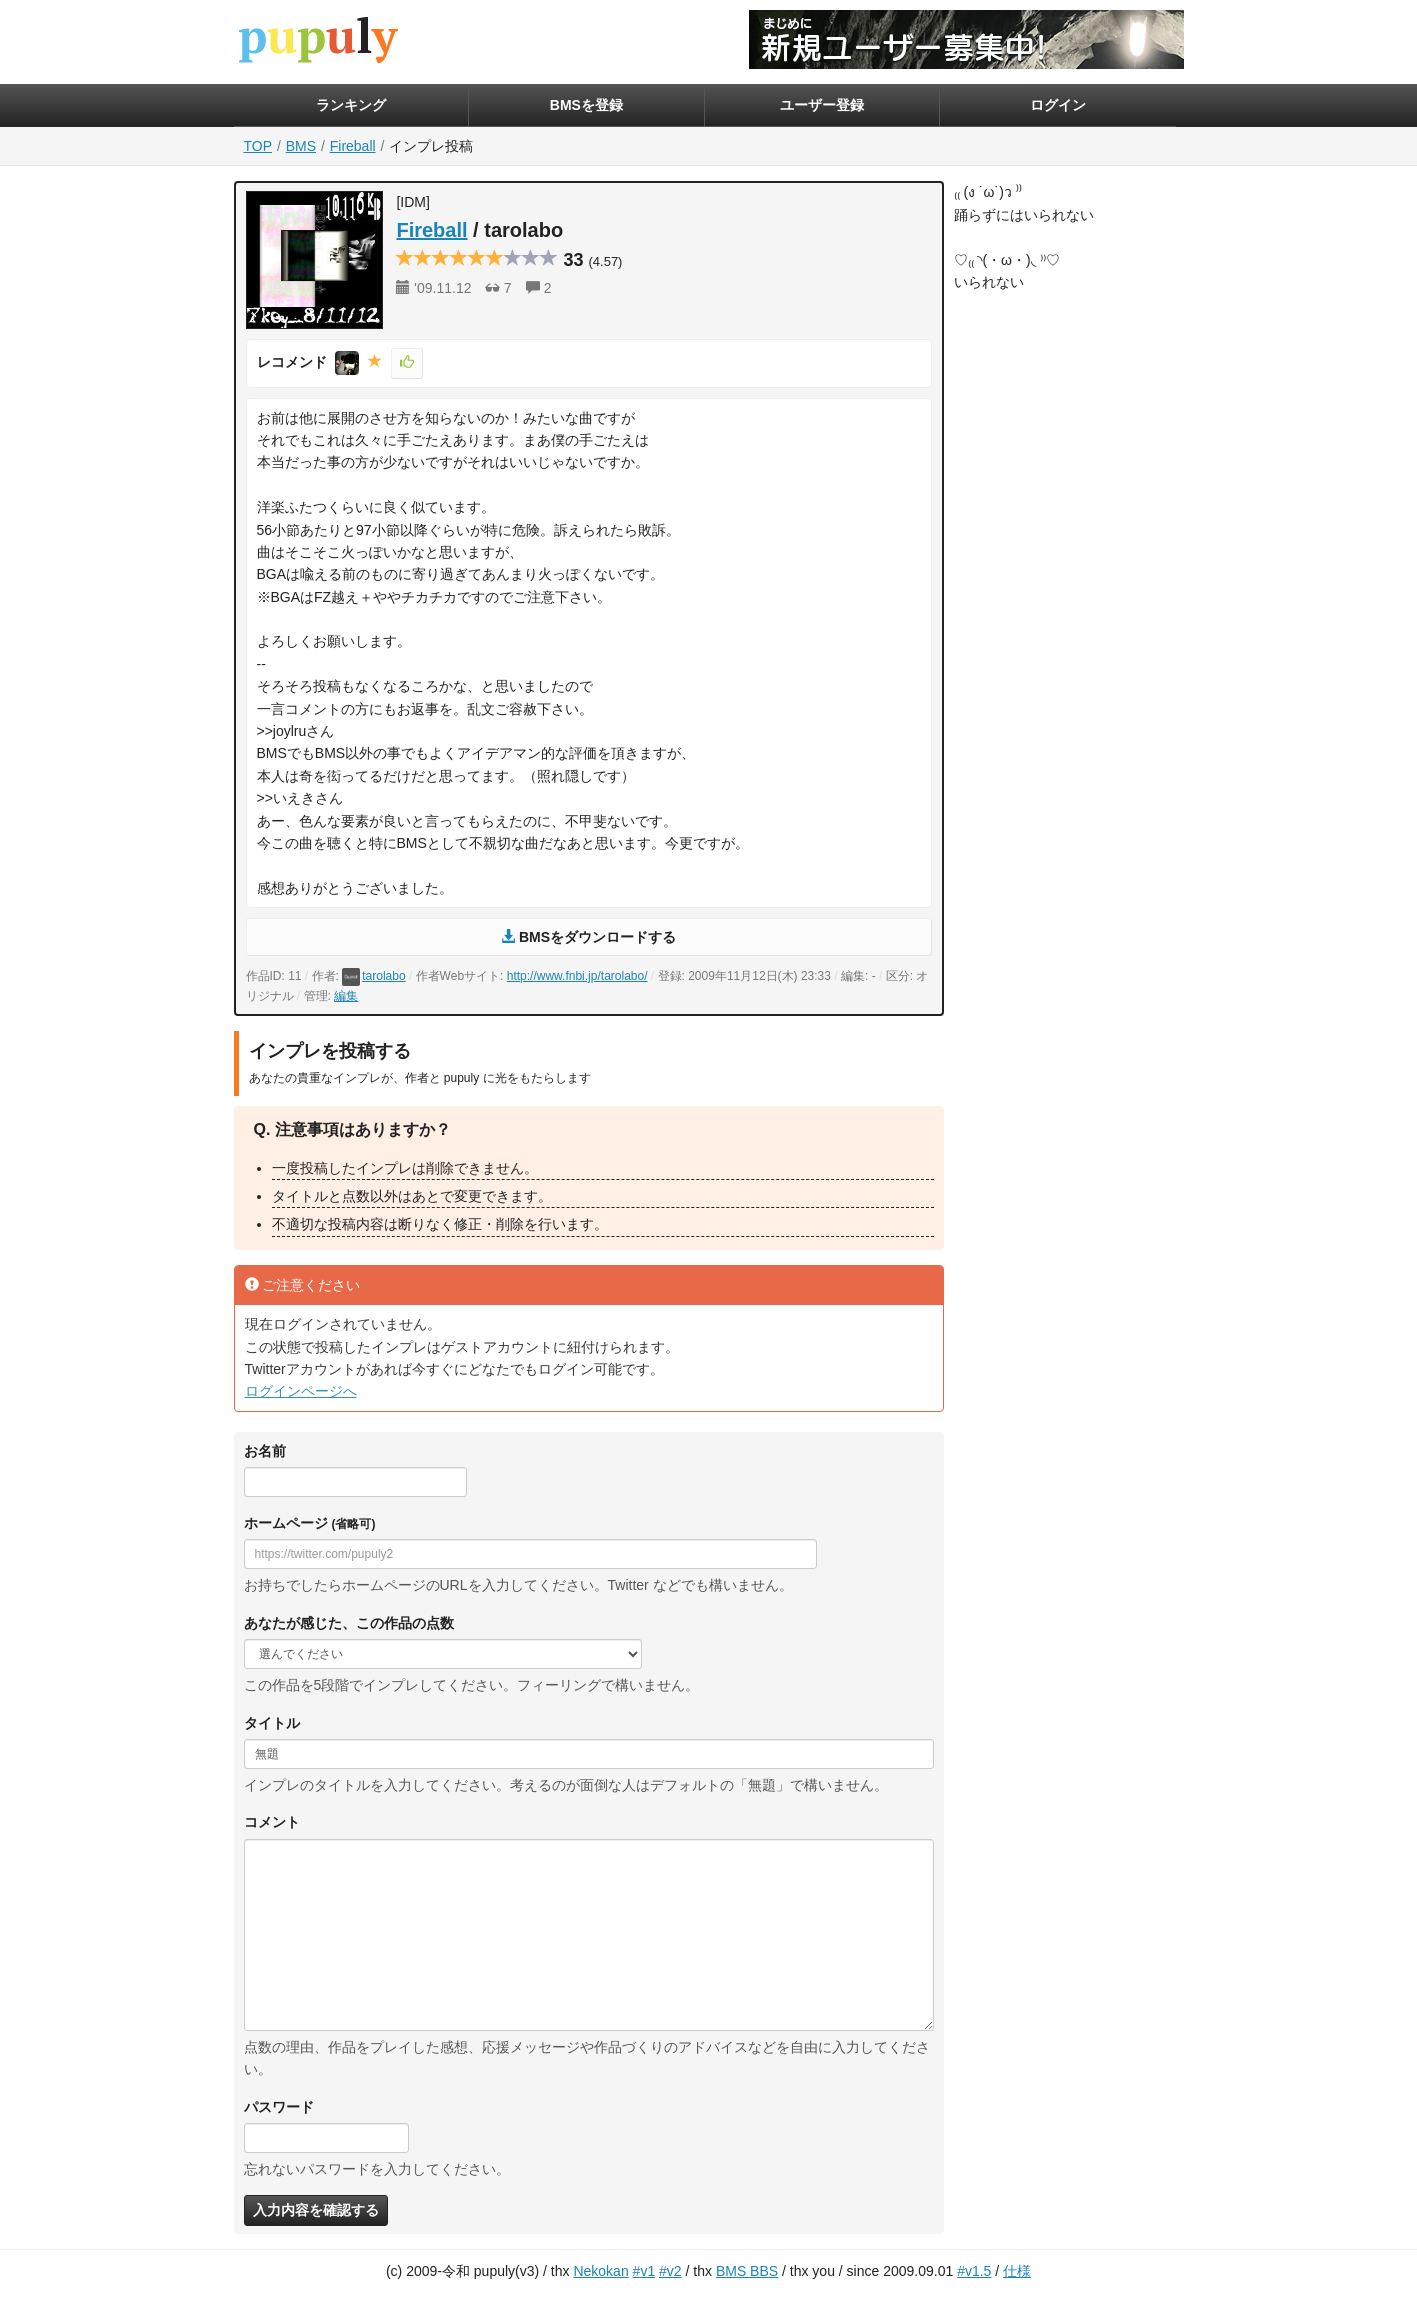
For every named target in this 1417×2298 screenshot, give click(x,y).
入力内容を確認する (316, 2210)
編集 (346, 996)
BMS (301, 146)
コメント (272, 1822)
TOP (258, 146)
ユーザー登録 (822, 105)
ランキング (351, 105)
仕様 (1017, 2271)
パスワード (279, 2107)
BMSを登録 (586, 105)
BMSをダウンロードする (588, 937)
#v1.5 (974, 2271)
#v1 (644, 2271)
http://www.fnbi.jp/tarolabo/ (577, 976)
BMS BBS (747, 2271)
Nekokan (600, 2271)
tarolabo (373, 976)
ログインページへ (301, 1391)
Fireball (353, 146)
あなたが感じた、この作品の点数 (349, 1623)
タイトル (272, 1723)
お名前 (265, 1451)
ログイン (1058, 105)
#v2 (670, 2271)
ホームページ (310, 1523)
